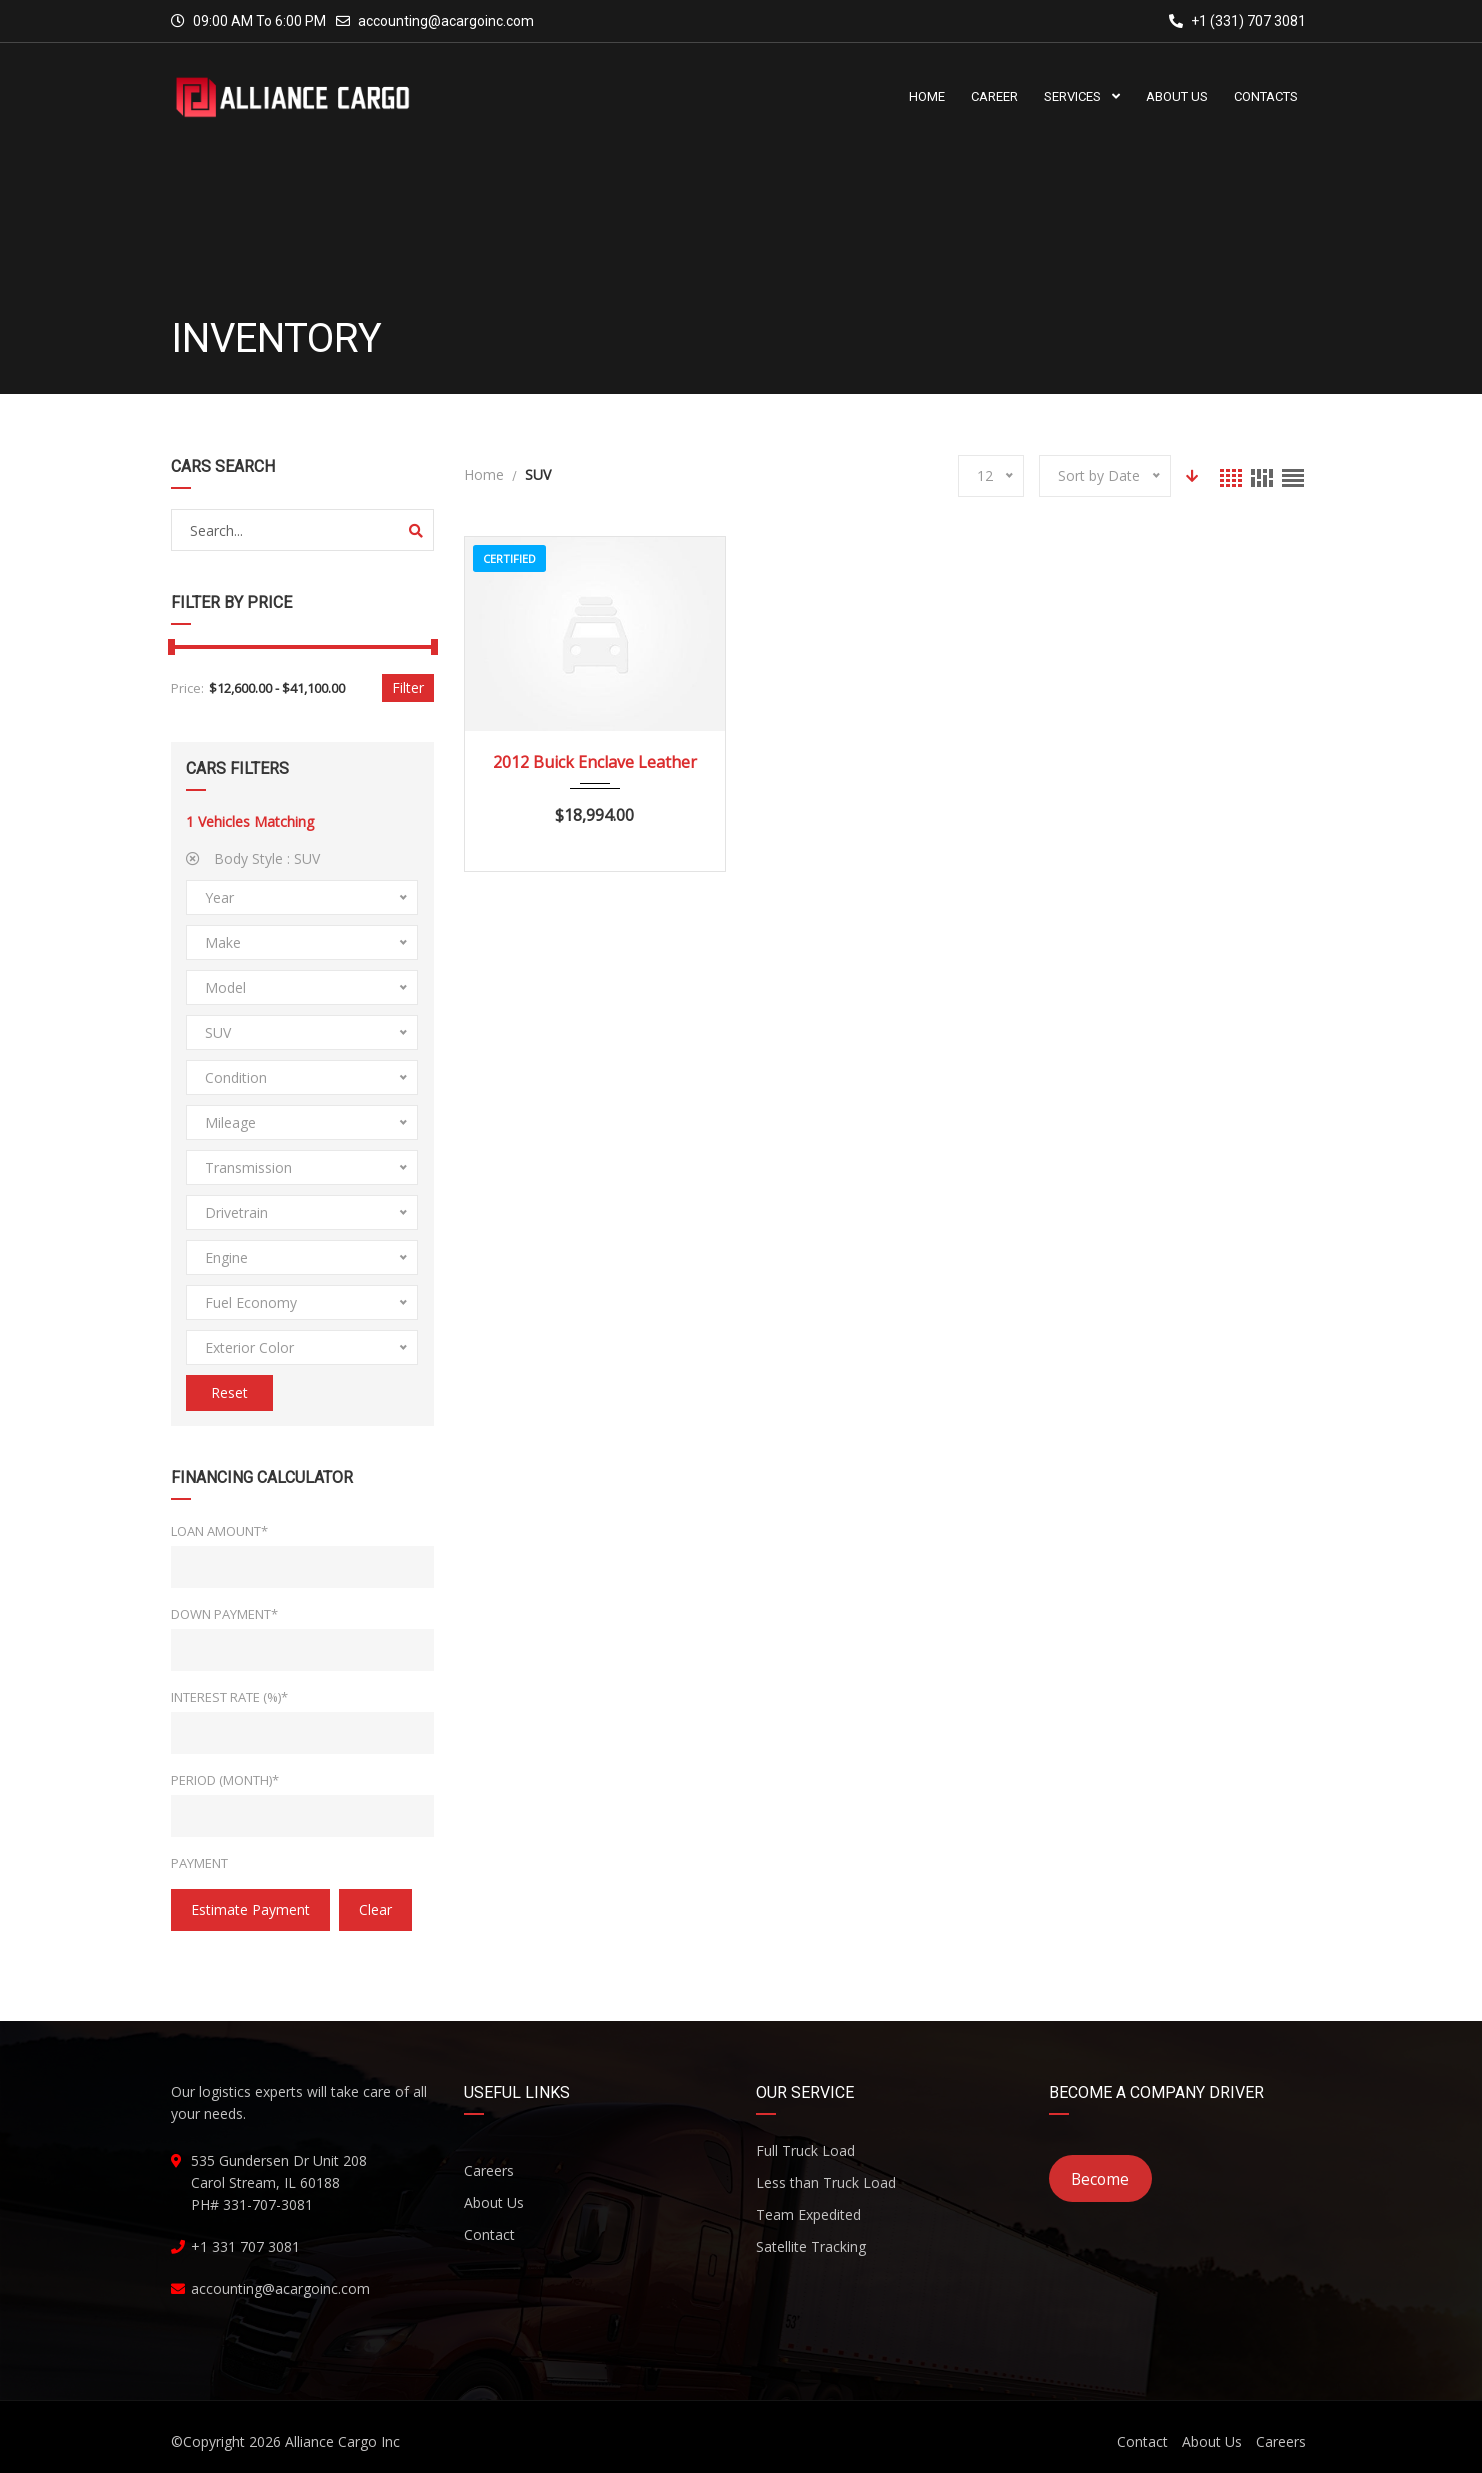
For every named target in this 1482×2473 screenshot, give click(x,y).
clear (375, 1909)
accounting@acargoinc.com (446, 21)
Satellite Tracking (811, 2246)
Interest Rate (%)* (229, 1697)
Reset (229, 1392)
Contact (489, 2234)
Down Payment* (224, 1614)
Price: (187, 688)
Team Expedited (808, 2214)
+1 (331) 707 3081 (1237, 21)
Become (1100, 2179)
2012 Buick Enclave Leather (595, 762)
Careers (489, 2170)
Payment (199, 1863)
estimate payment (250, 1909)
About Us (494, 2202)
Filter (408, 687)
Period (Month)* (225, 1780)
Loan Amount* (219, 1531)
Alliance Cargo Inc (342, 2441)
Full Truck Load (805, 2150)
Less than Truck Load (826, 2182)
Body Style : (253, 858)
